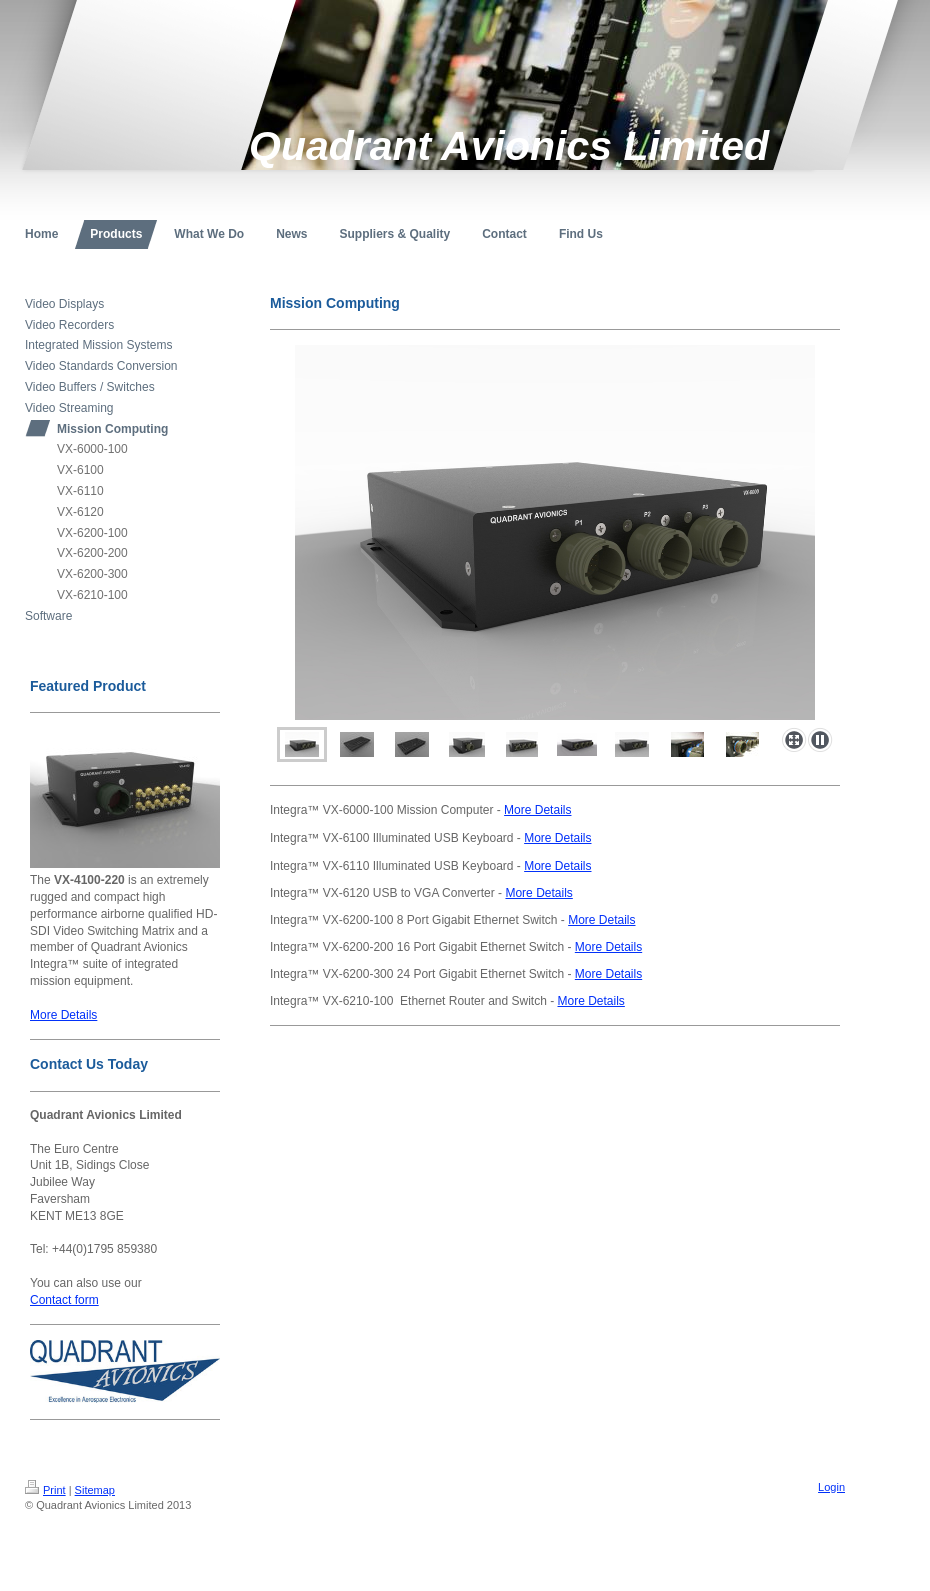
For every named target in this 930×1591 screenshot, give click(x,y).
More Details (63, 1015)
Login (831, 1487)
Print (45, 1490)
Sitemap (95, 1490)
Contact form (64, 1300)
